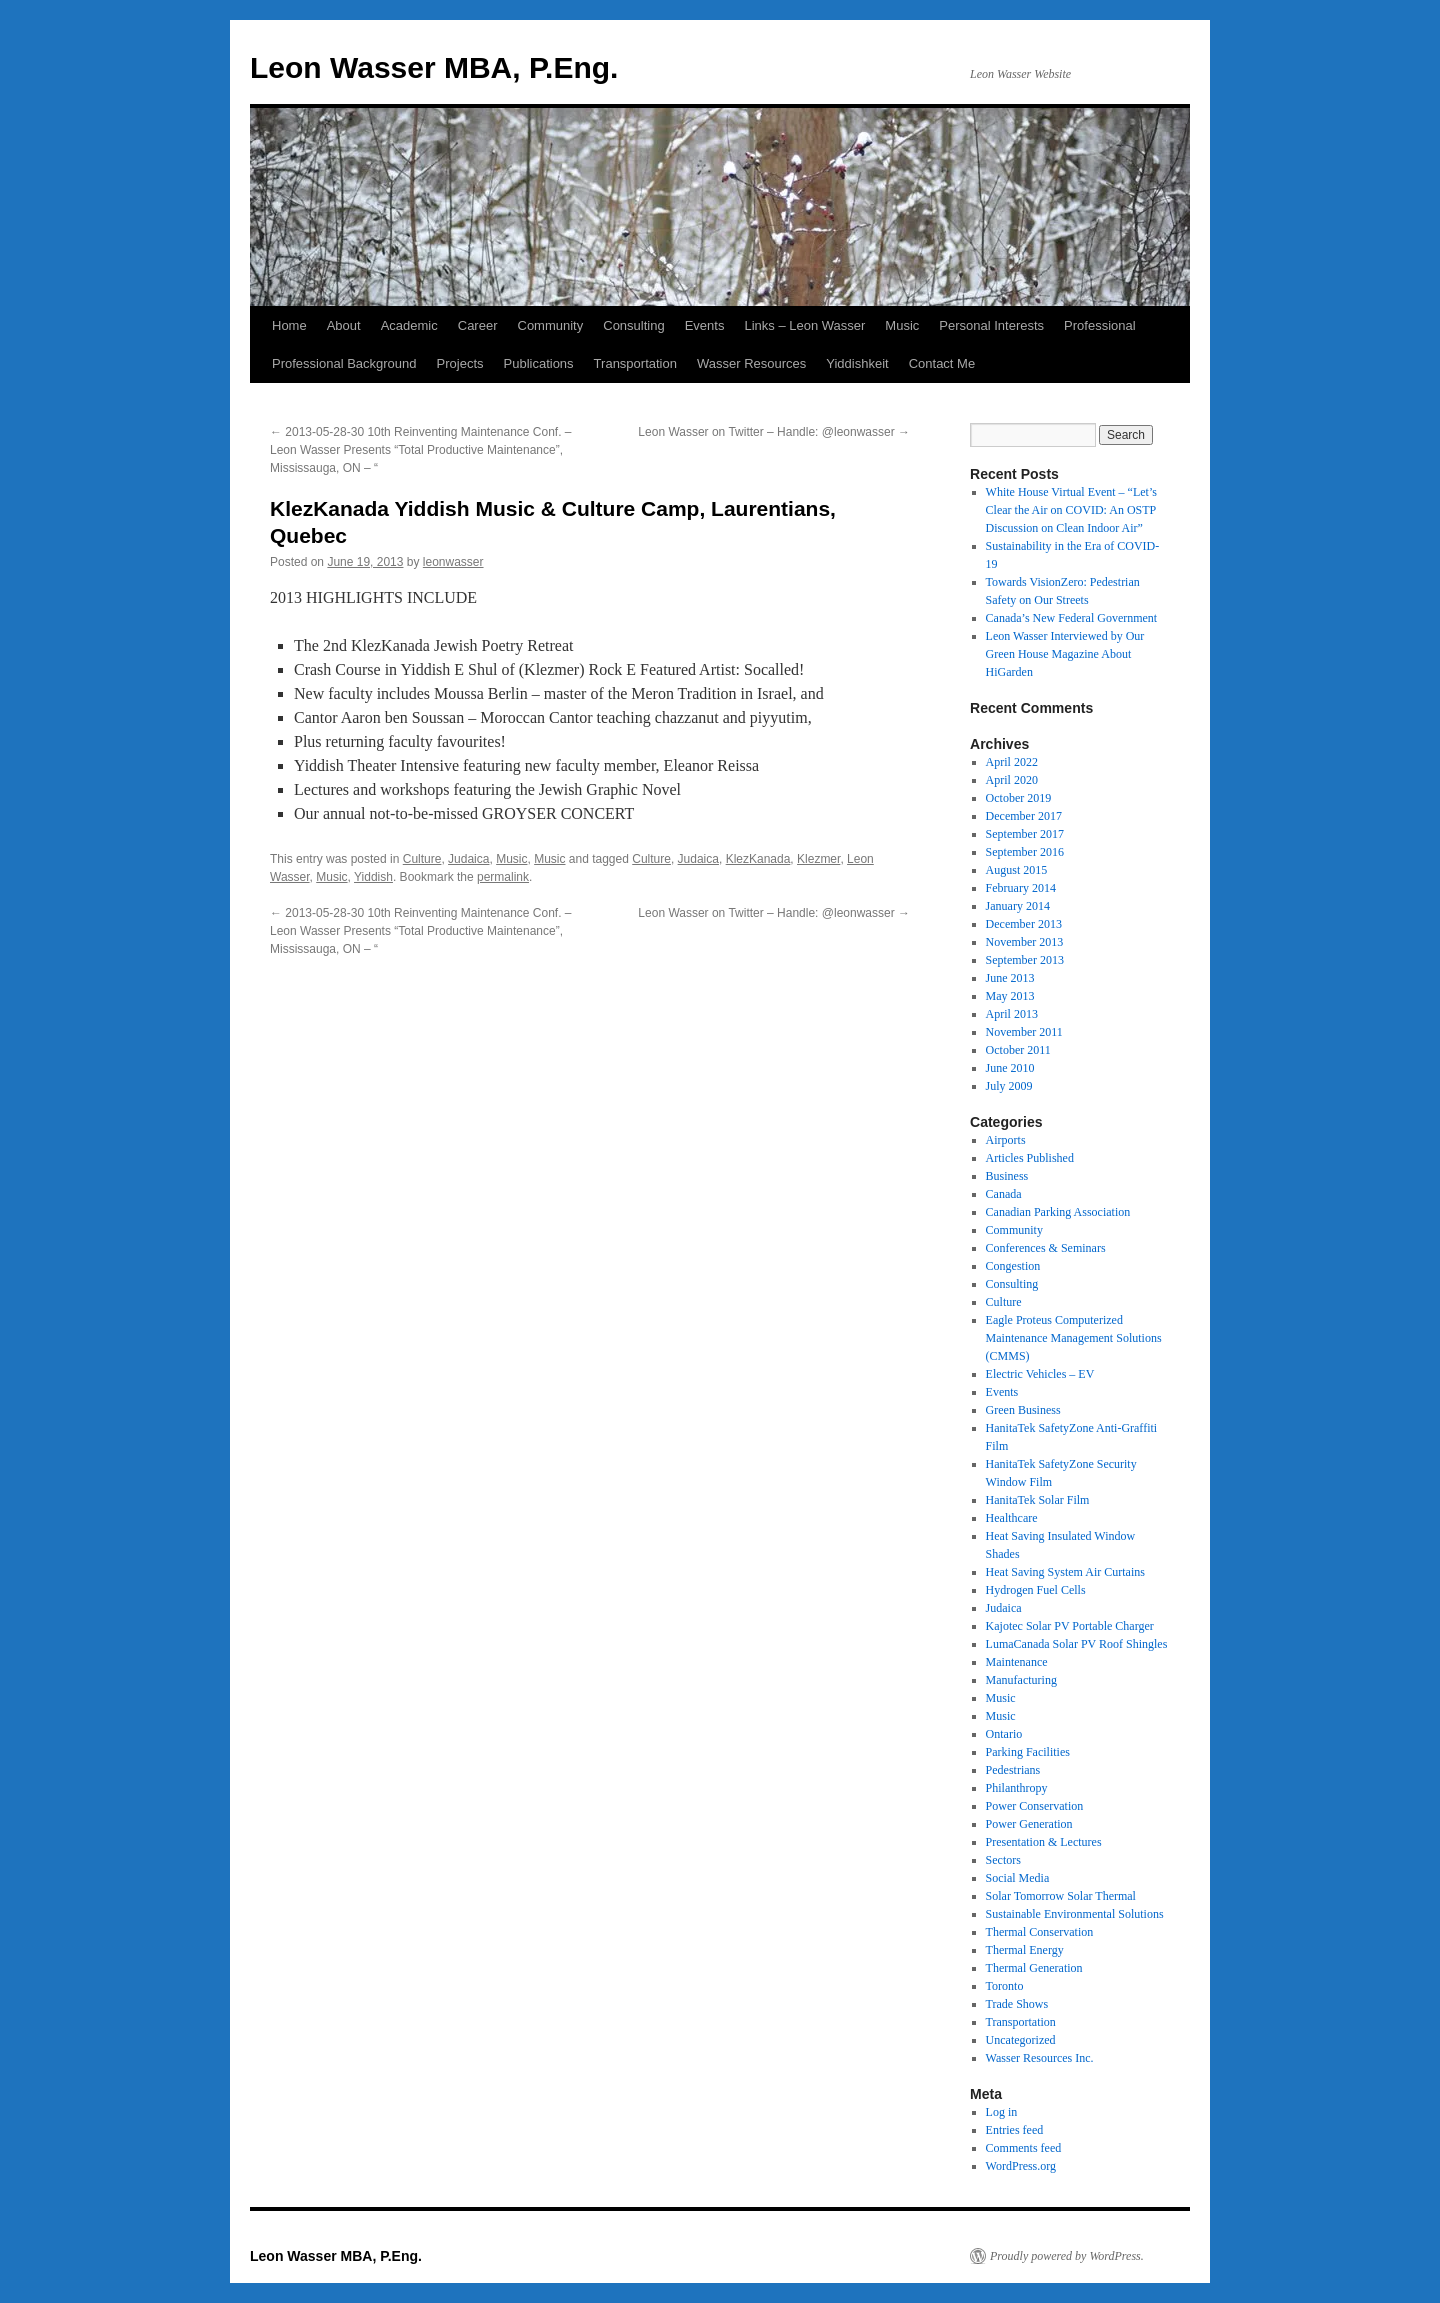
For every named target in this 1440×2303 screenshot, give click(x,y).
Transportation (635, 363)
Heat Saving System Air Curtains (1065, 1572)
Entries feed (1015, 2130)
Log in (1002, 2112)
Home (289, 325)
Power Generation (1029, 1824)
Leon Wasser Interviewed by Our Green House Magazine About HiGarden (1065, 654)
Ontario (1004, 1734)
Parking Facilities (1028, 1752)
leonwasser (453, 562)
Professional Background (344, 363)
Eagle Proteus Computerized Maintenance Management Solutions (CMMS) (1074, 1338)
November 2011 (1024, 1032)
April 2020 (1012, 780)
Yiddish (373, 877)
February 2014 (1021, 888)
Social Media (1018, 1878)
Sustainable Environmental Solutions (1075, 1914)
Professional (1100, 325)
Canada (1004, 1194)
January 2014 (1018, 906)
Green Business (1023, 1410)
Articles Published (1030, 1158)
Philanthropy (1017, 1788)
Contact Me (942, 363)
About (344, 325)
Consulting (633, 325)
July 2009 (1009, 1086)
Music (902, 325)
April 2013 (1012, 1014)
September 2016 (1025, 852)
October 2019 (1019, 798)
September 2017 (1025, 834)
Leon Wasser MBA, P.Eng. (434, 67)
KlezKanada (758, 859)
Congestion (1013, 1266)
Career (478, 325)
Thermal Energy (1025, 1950)
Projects (460, 363)
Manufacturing (1021, 1680)
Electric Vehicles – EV (1040, 1374)
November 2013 (1025, 942)
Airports (1006, 1140)
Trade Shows (1017, 2004)
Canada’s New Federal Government (1072, 618)
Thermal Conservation (1040, 1932)
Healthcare (1012, 1518)
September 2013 (1025, 960)
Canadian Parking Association (1058, 1212)
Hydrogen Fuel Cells (1036, 1590)
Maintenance (1017, 1662)
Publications (539, 363)
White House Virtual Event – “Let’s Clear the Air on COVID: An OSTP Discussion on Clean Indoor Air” (1071, 510)
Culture (422, 859)
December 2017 (1024, 816)
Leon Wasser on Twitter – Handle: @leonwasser (774, 432)
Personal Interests (991, 325)
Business (1007, 1176)
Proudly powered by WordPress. (1067, 2256)
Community (551, 325)
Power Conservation (1035, 1806)
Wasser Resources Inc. (1040, 2058)
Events (705, 325)
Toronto (1005, 1986)
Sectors (1003, 1860)
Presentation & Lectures (1044, 1842)
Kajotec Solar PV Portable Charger (1070, 1626)
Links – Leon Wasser (804, 325)
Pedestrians (1013, 1770)
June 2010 (1010, 1068)
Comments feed (1024, 2148)
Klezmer (818, 859)
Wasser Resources (751, 363)
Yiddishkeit (857, 363)
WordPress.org (1021, 2166)
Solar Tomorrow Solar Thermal (1061, 1896)
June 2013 (1010, 978)
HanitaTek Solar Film (1038, 1500)
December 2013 (1024, 924)
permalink (503, 877)
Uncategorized (1021, 2040)
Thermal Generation (1034, 1968)
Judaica (468, 859)
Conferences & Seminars (1046, 1248)
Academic (409, 325)
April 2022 (1012, 762)
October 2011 (1018, 1050)
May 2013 (1010, 996)
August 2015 (1017, 870)
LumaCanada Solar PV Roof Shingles (1077, 1644)
